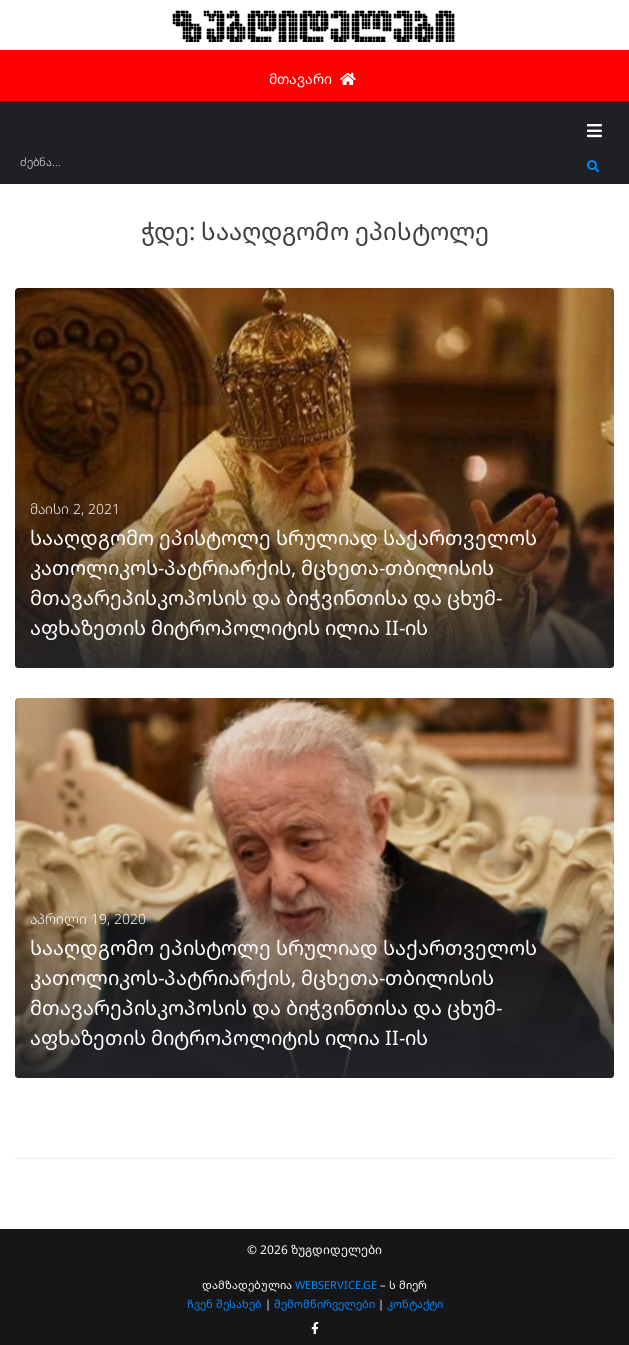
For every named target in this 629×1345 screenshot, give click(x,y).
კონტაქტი (415, 1303)
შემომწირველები (324, 1303)
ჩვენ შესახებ (224, 1303)
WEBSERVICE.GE (336, 1284)
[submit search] (593, 167)
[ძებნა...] (298, 168)
